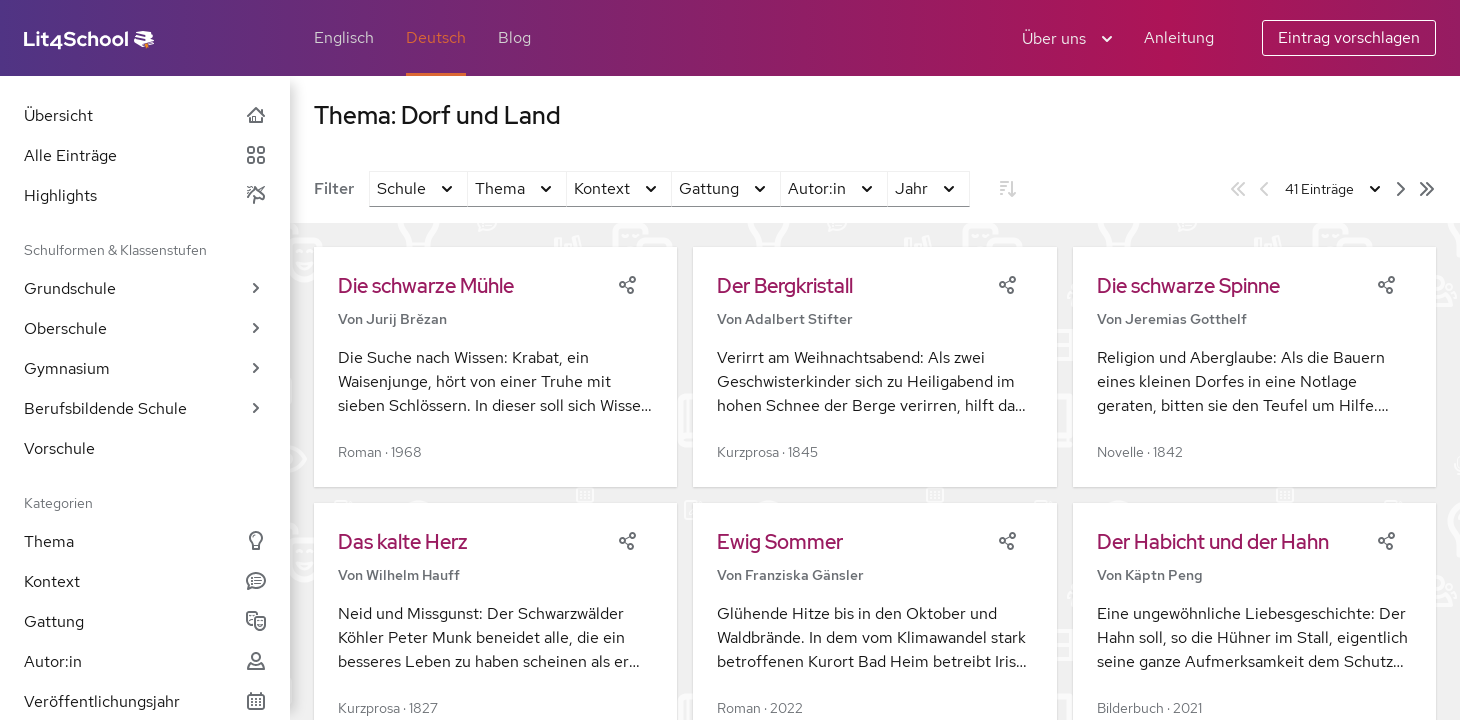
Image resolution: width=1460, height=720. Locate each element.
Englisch (344, 37)
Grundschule (145, 288)
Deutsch (436, 37)
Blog (514, 37)
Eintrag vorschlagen (1349, 37)
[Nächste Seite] (1401, 189)
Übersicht (145, 115)
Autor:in (145, 661)
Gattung (145, 621)
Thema (145, 541)
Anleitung (1179, 37)
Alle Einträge (145, 155)
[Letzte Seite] (1427, 189)
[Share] (627, 283)
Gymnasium (145, 368)
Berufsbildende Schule (145, 408)
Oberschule (145, 328)
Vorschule (59, 448)
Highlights (145, 195)
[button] (495, 367)
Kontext (145, 581)
